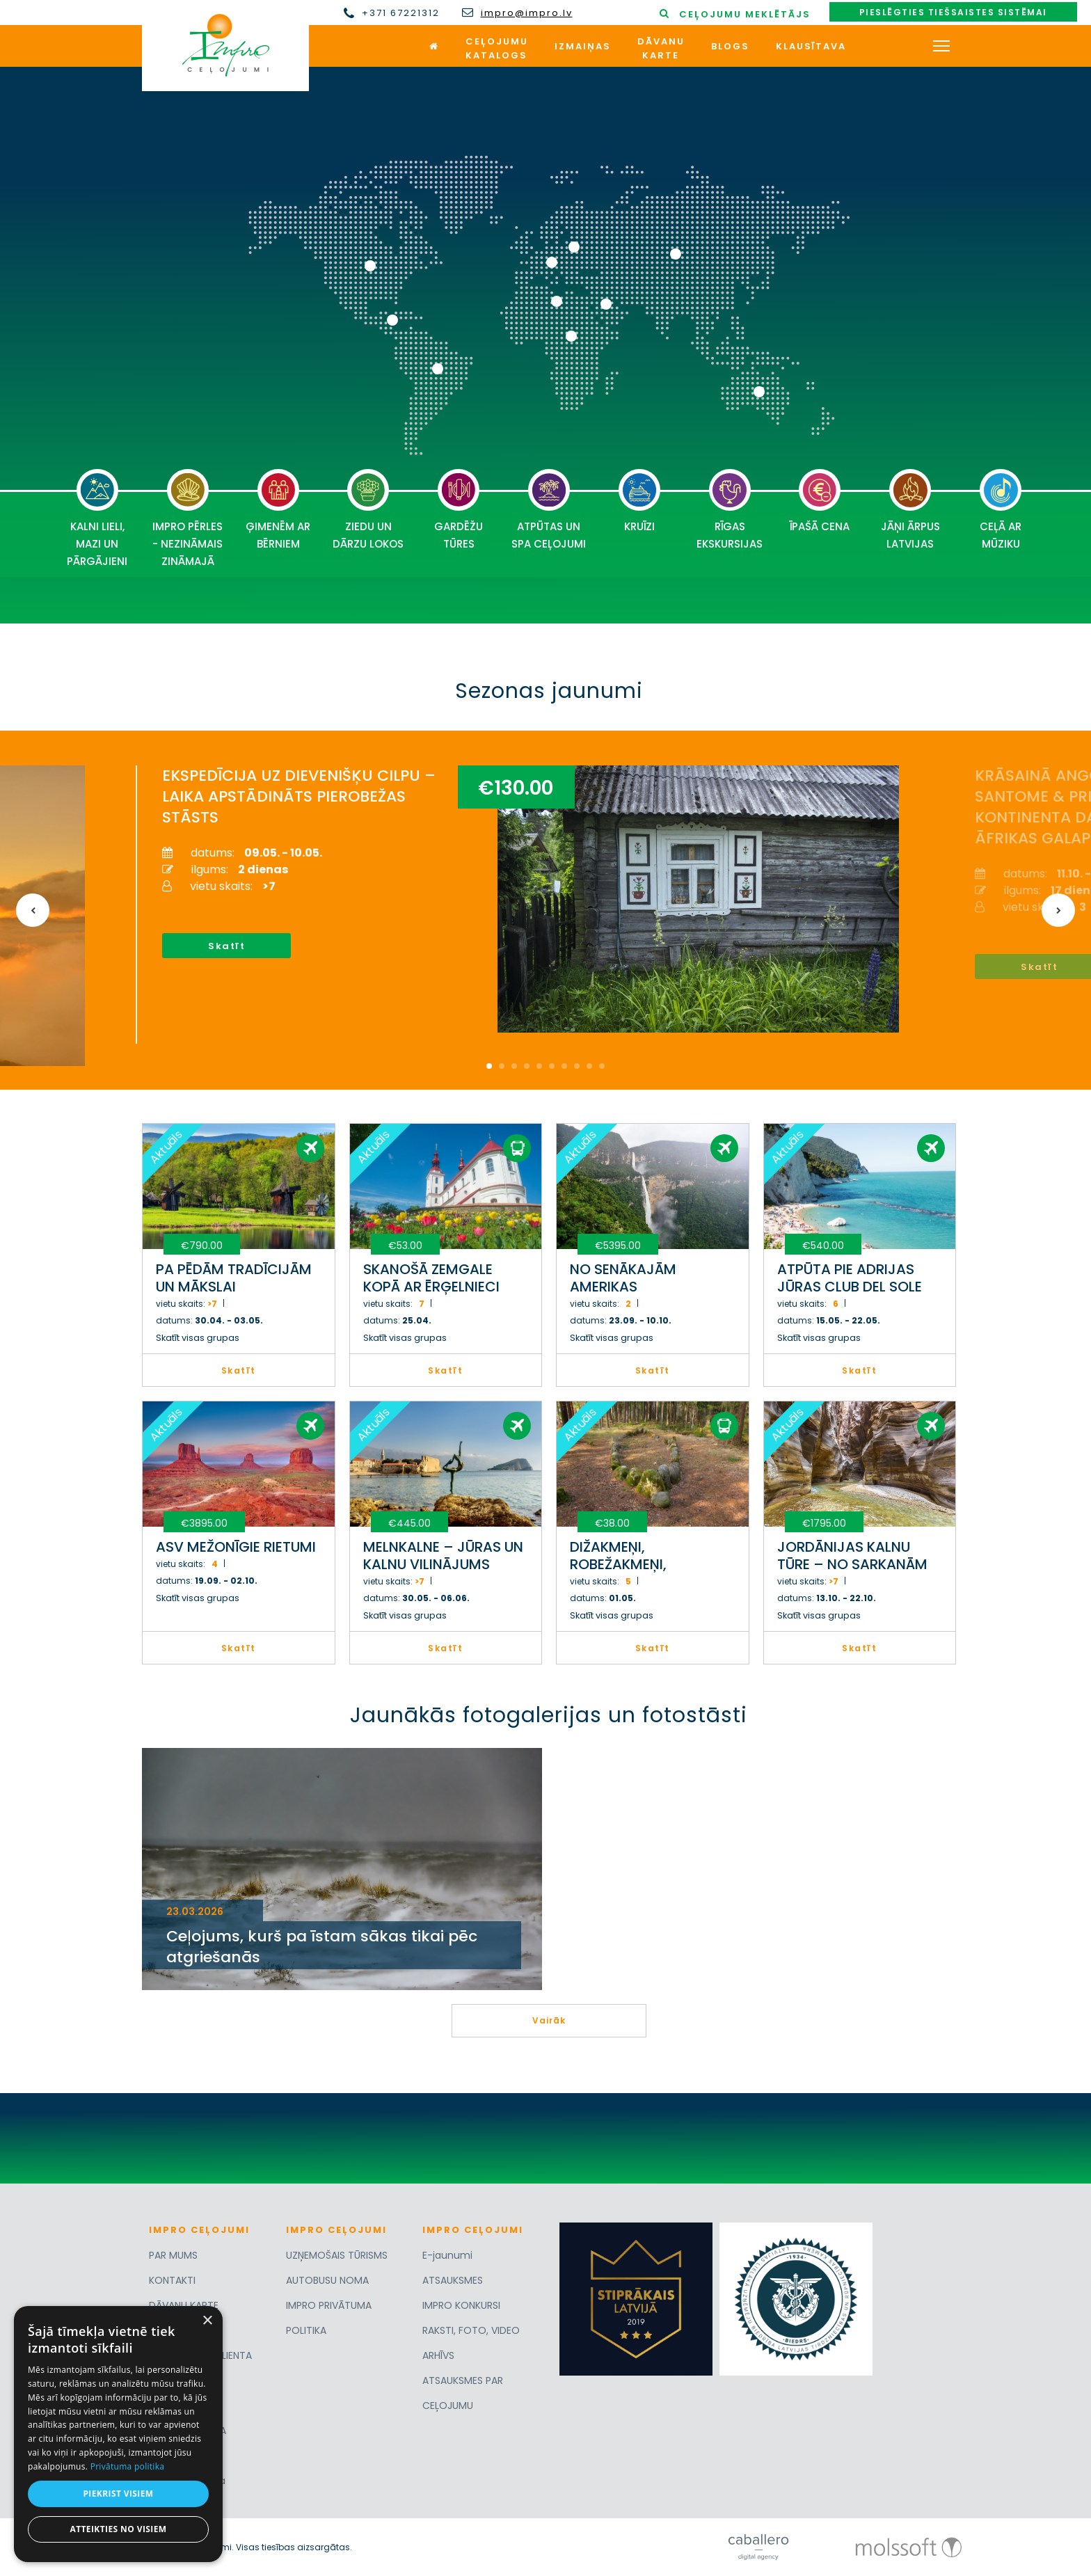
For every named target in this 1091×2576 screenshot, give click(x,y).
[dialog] (118, 2434)
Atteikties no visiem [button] (118, 2529)
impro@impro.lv (527, 13)
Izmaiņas (583, 46)
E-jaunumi (447, 2255)
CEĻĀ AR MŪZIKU (1000, 510)
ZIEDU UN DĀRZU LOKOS (368, 510)
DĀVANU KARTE (183, 2305)
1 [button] (489, 1066)
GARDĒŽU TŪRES (458, 510)
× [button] (207, 2321)
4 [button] (526, 1066)
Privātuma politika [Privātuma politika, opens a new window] (127, 2466)
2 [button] (501, 1066)
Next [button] (1058, 910)
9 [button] (589, 1066)
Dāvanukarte (661, 48)
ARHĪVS (438, 2355)
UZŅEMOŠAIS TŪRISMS (337, 2255)
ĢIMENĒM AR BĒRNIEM (278, 510)
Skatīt (226, 946)
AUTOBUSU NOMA (327, 2280)
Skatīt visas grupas (197, 1338)
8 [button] (577, 1066)
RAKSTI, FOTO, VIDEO (471, 2330)
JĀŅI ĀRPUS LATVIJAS (910, 510)
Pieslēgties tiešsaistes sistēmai (953, 12)
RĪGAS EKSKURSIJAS (729, 510)
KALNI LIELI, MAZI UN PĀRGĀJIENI (97, 519)
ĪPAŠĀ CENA (820, 501)
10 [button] (602, 1066)
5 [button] (539, 1066)
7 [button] (564, 1066)
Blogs (730, 46)
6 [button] (552, 1066)
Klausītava (811, 46)
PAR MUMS (173, 2255)
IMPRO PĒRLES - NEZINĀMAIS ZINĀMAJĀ (187, 519)
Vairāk (549, 2020)
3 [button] (514, 1066)
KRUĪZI (639, 501)
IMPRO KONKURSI (461, 2305)
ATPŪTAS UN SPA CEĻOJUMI (548, 510)
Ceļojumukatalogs (496, 48)
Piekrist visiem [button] (118, 2493)
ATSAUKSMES (452, 2280)
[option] (537, 904)
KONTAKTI (172, 2280)
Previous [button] (32, 910)
